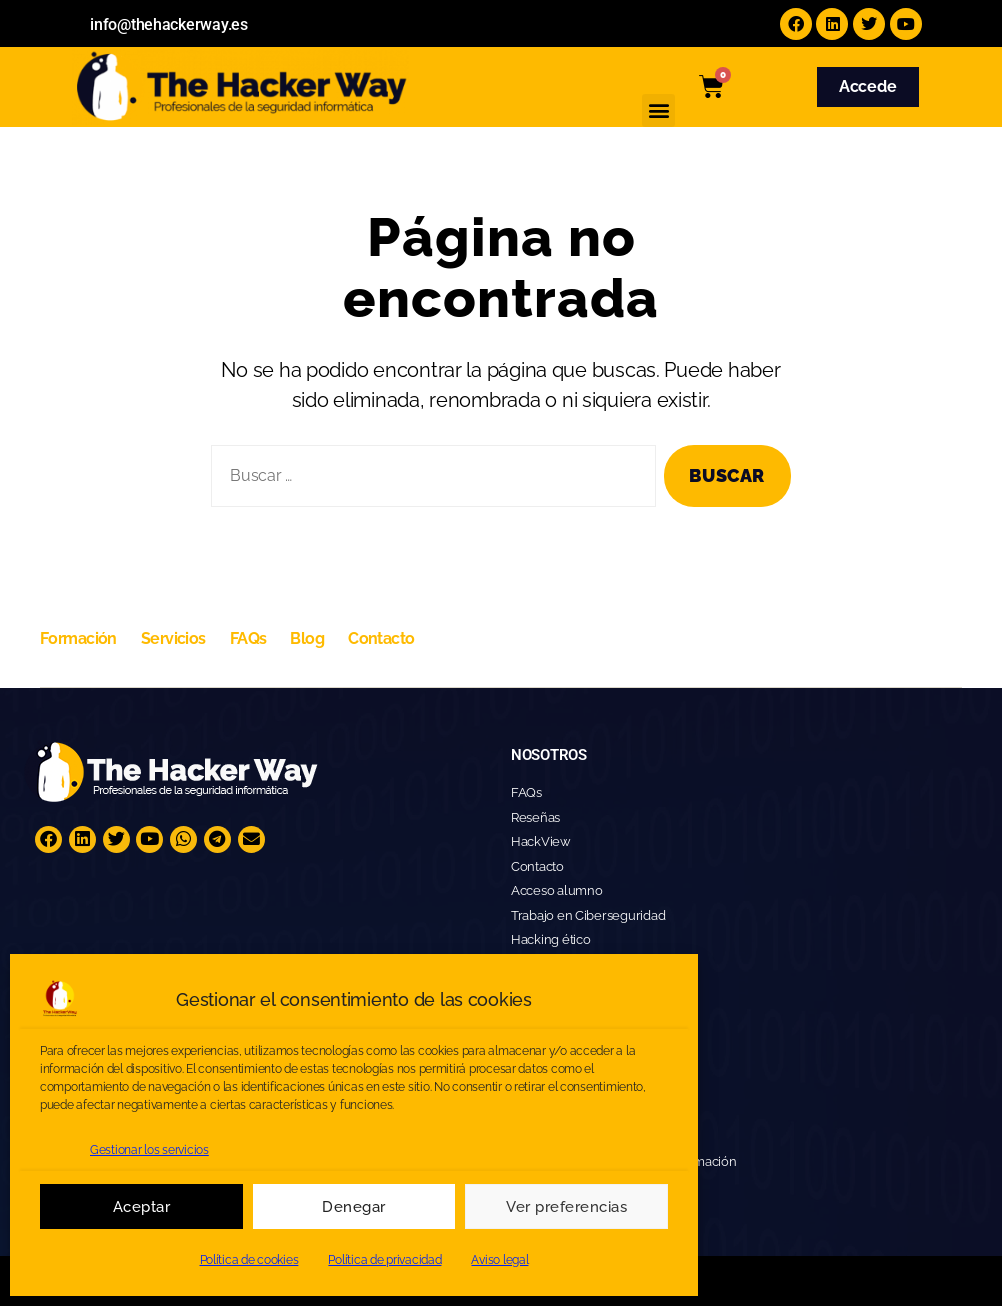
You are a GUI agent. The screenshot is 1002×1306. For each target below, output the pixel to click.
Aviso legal (499, 1260)
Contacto (381, 638)
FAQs (248, 638)
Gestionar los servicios (149, 1150)
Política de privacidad (384, 1260)
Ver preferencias (566, 1207)
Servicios (173, 638)
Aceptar (142, 1207)
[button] (658, 110)
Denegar (354, 1207)
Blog (307, 638)
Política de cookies (249, 1260)
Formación (78, 638)
